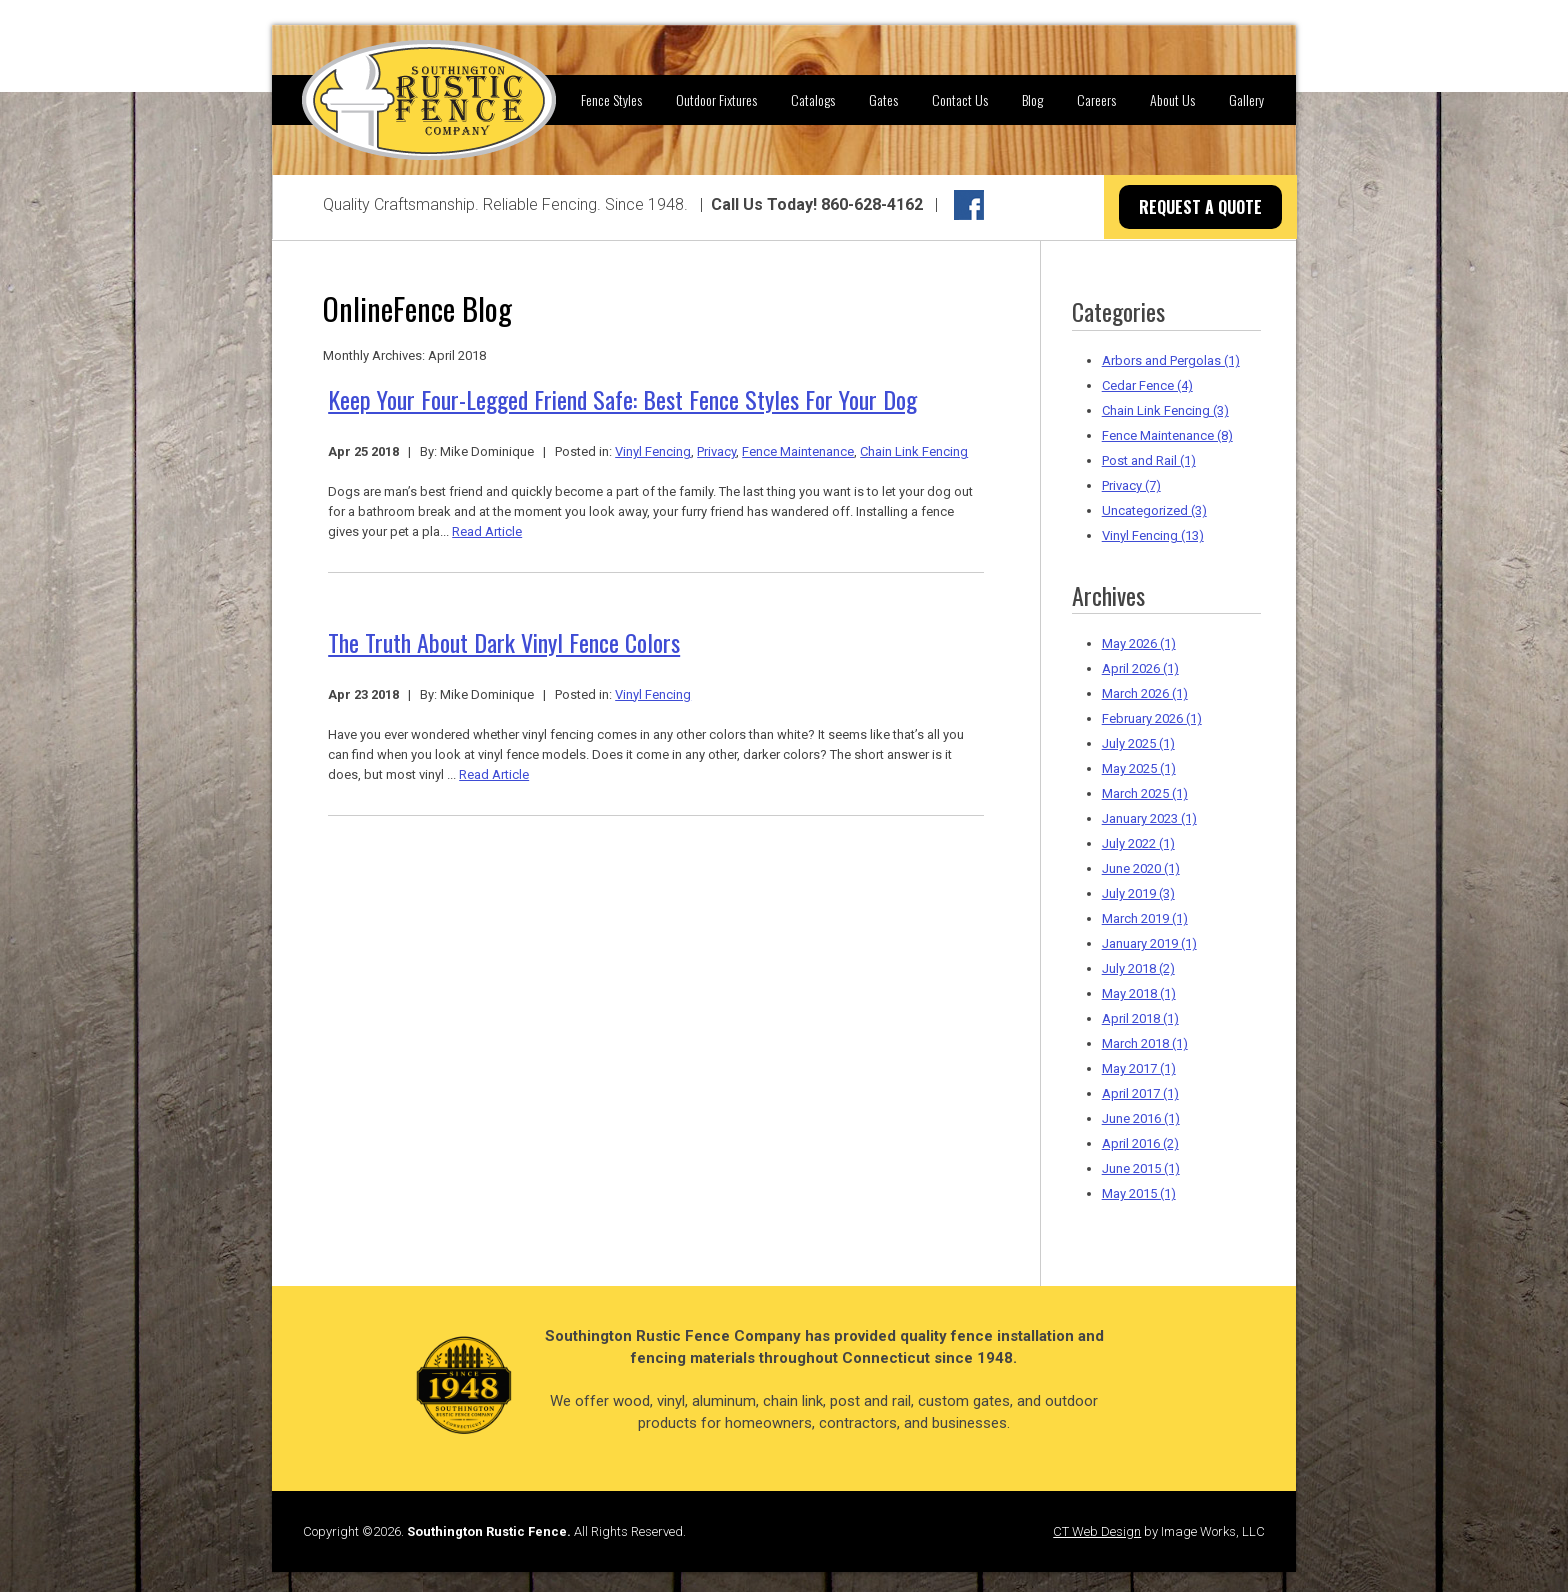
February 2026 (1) (1152, 718)
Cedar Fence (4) (1147, 385)
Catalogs (813, 99)
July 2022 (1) (1138, 843)
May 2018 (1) (1139, 993)
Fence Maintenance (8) (1167, 435)
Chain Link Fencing (914, 451)
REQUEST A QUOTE (1200, 207)
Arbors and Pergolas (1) (1171, 360)
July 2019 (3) (1138, 893)
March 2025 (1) (1145, 793)
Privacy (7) (1131, 485)
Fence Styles (611, 99)
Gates (883, 99)
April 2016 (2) (1140, 1143)
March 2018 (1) (1145, 1043)
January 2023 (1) (1149, 818)
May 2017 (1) (1139, 1068)
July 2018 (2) (1138, 968)
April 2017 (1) (1140, 1093)
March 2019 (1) (1145, 918)
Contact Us (960, 99)
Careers (1096, 99)
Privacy (716, 451)
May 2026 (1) (1139, 643)
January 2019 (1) (1149, 943)
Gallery (1246, 99)
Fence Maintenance (798, 451)
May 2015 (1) (1139, 1193)
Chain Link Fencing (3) (1165, 410)
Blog (1032, 99)
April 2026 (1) (1140, 668)
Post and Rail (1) (1149, 460)
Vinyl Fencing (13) (1153, 535)
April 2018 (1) (1140, 1018)
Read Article (487, 531)
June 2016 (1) (1141, 1118)
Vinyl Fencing (653, 451)
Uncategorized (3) (1154, 510)
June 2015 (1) (1141, 1168)
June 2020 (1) (1141, 868)
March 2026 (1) (1145, 693)
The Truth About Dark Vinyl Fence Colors (504, 642)
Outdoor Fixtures (716, 99)
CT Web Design (1097, 1531)
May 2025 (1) (1139, 768)
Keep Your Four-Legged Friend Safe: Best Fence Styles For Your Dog (622, 399)
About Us (1172, 99)
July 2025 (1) (1138, 743)
